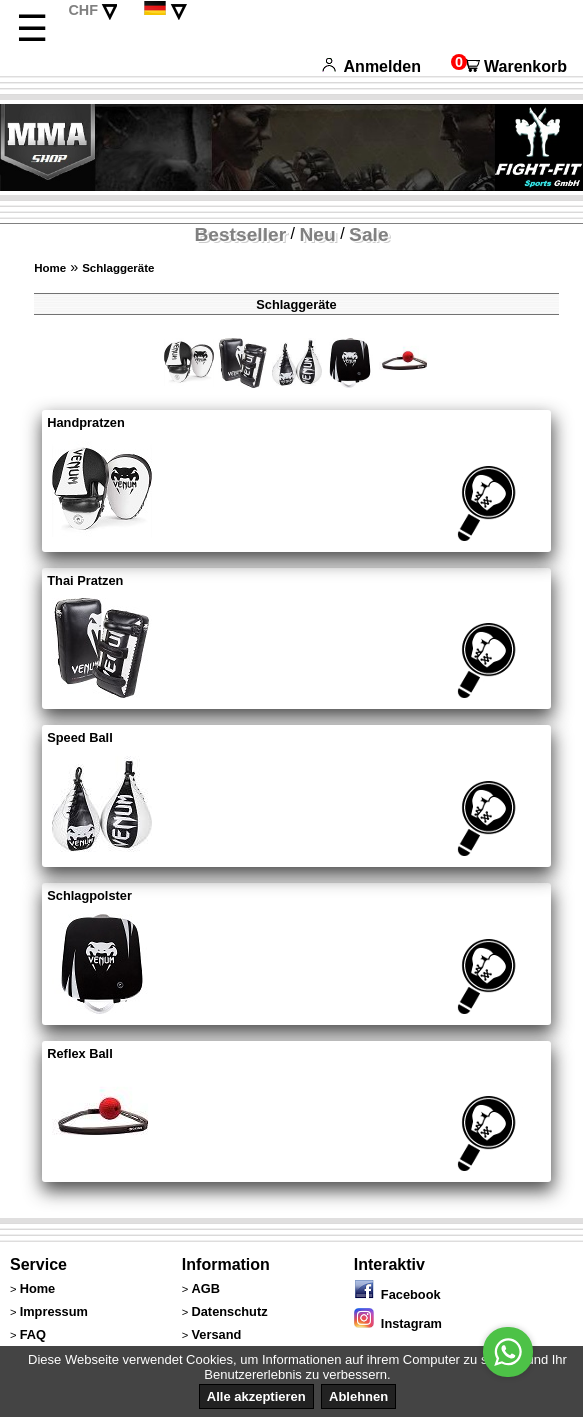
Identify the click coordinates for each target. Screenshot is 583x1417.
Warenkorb (509, 66)
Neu (318, 234)
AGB (206, 1288)
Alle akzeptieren (256, 1396)
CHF (83, 10)
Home (50, 268)
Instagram (398, 1323)
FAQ (33, 1334)
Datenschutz (230, 1311)
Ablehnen (358, 1396)
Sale (368, 234)
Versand (217, 1334)
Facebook (397, 1294)
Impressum (54, 1311)
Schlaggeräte (118, 268)
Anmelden (371, 66)
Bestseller (240, 234)
